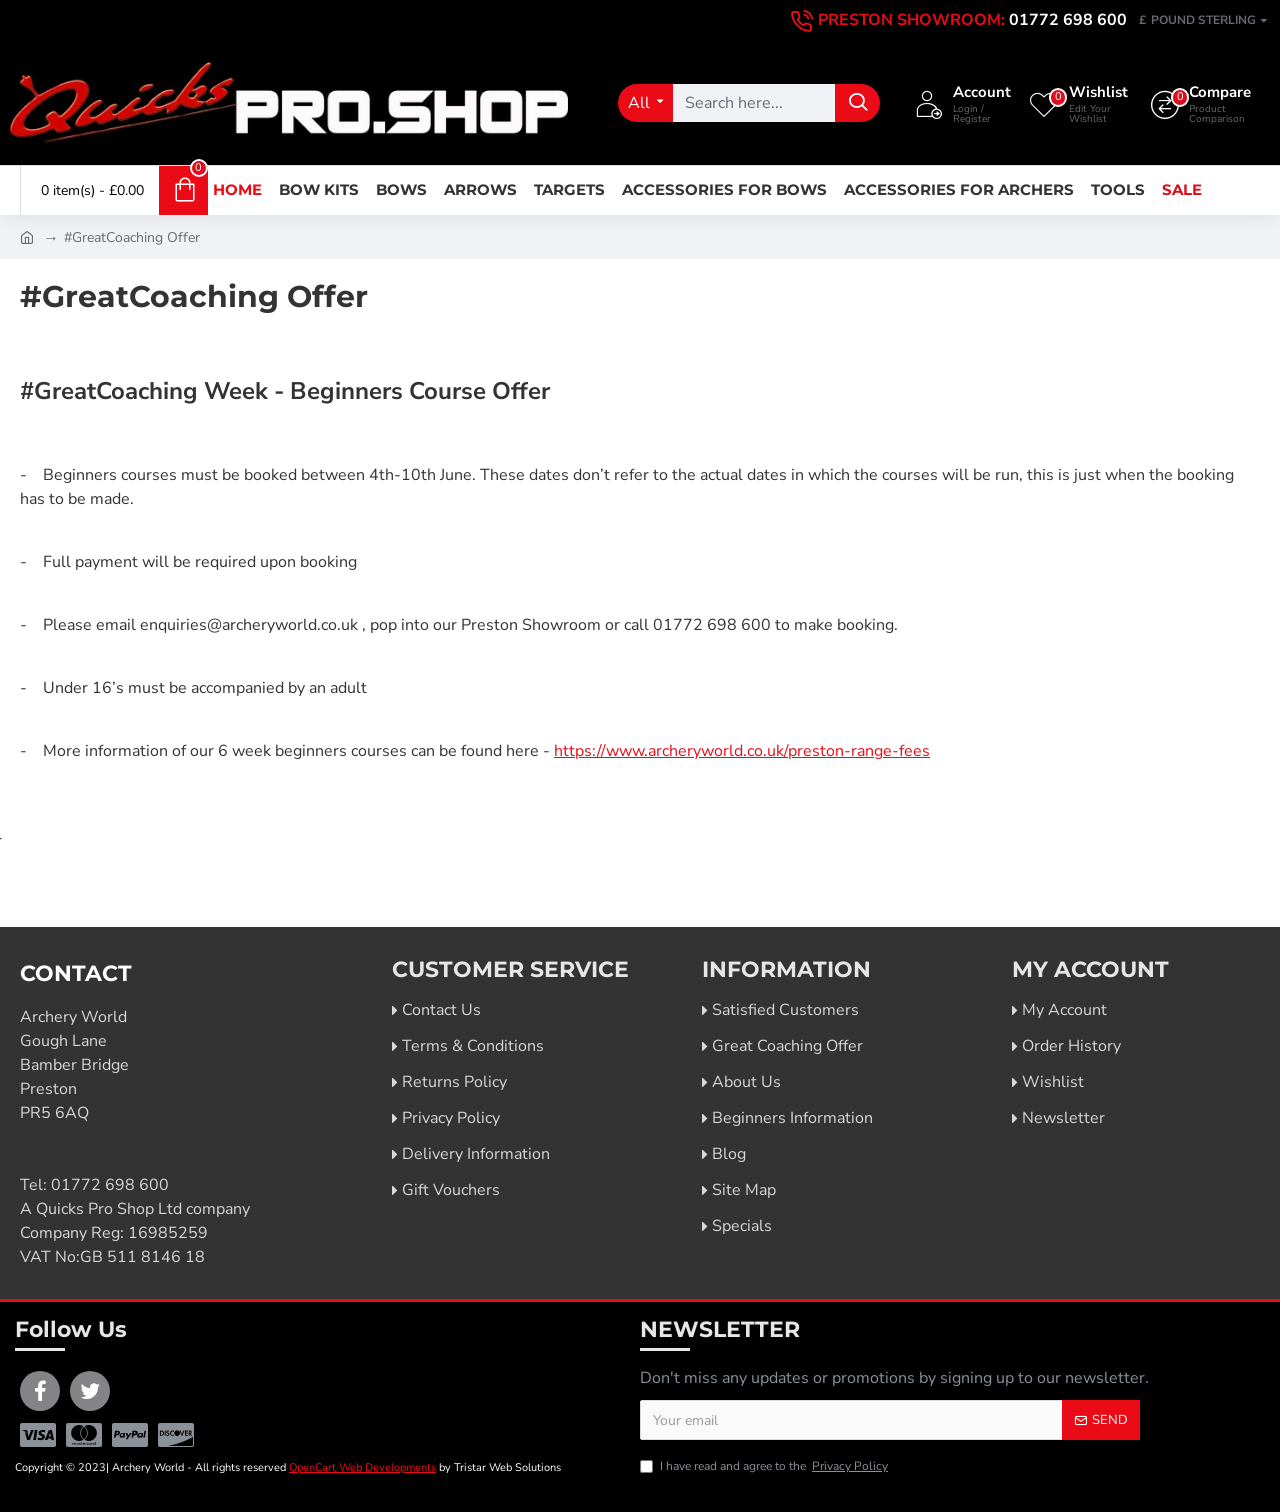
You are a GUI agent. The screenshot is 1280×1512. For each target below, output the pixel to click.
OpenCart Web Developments (362, 1467)
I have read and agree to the (765, 1466)
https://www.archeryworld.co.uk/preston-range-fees (742, 751)
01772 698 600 (110, 1185)
